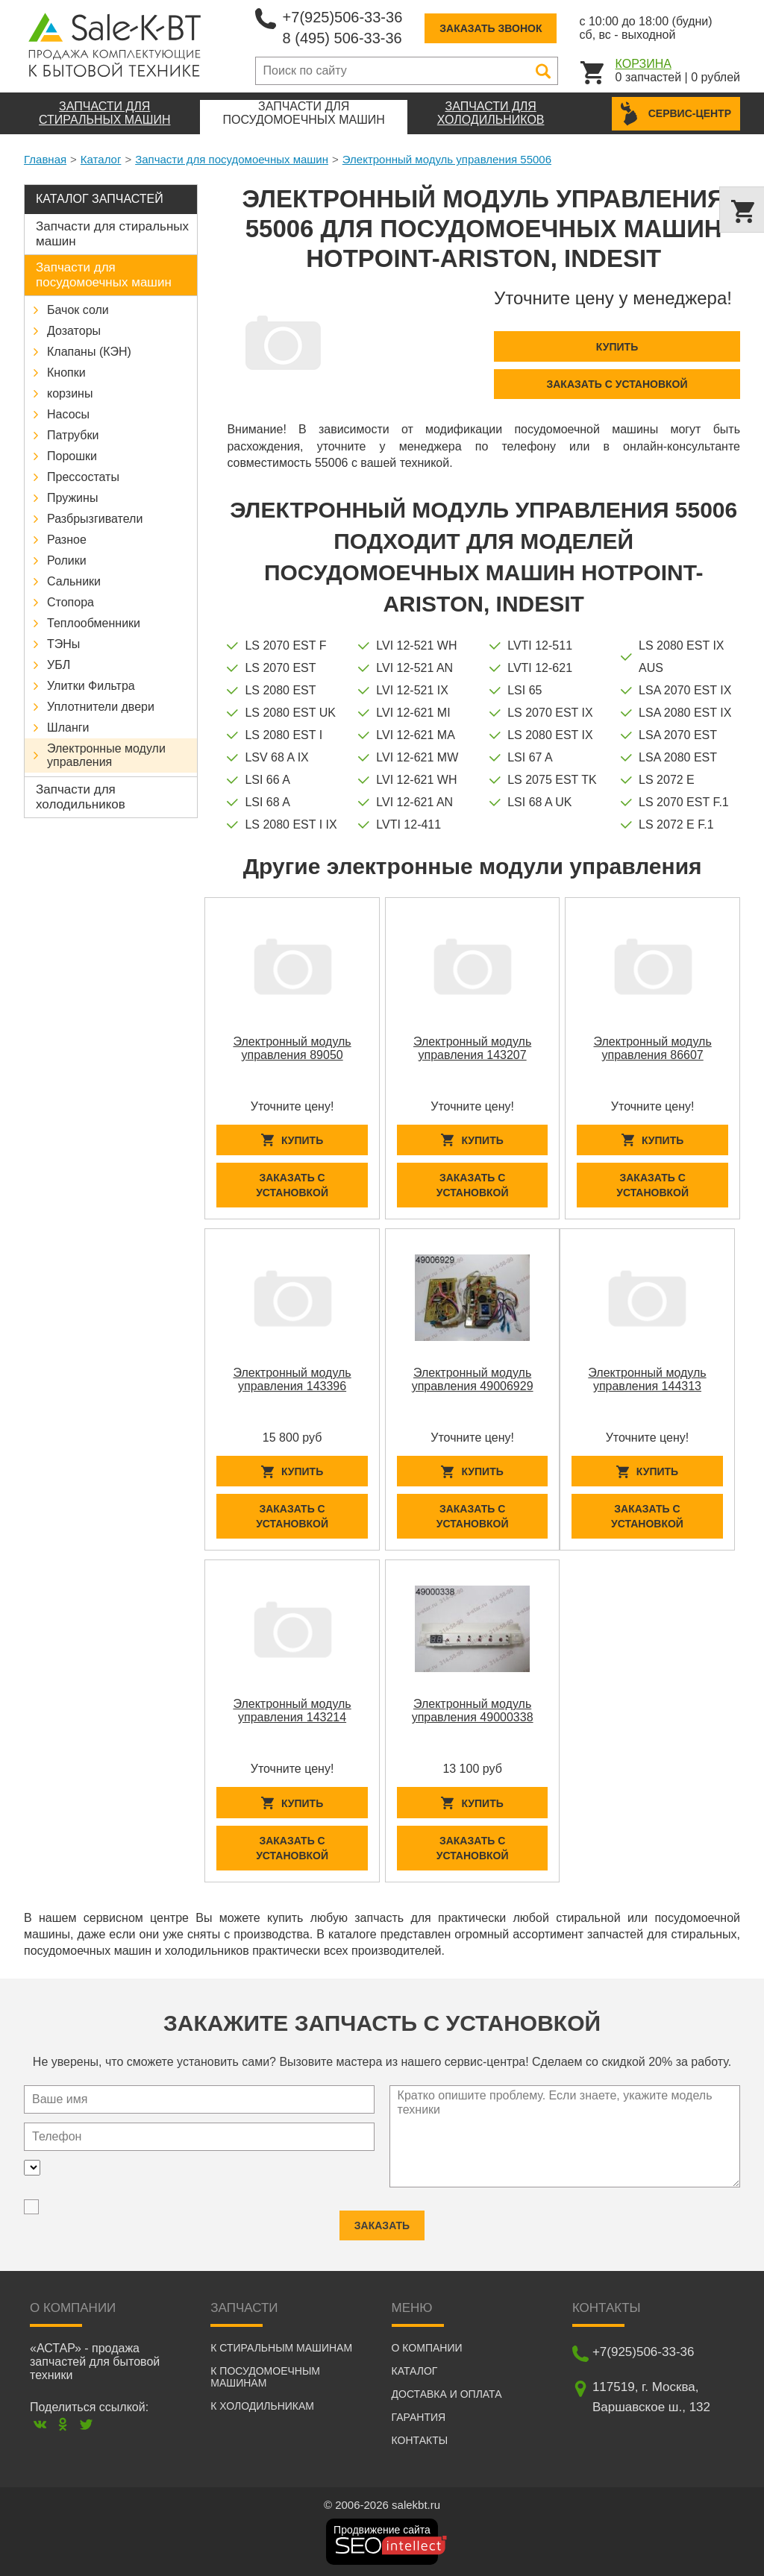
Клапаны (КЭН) (89, 351)
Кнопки (66, 372)
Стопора (70, 602)
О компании (427, 2348)
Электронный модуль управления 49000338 (472, 1710)
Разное (67, 539)
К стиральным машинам (281, 2348)
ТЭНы (63, 644)
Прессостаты (83, 477)
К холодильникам (262, 2406)
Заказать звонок (490, 28)
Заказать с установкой (616, 384)
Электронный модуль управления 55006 (446, 159)
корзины (70, 393)
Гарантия (419, 2417)
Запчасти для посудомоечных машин (231, 159)
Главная (45, 159)
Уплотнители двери (100, 706)
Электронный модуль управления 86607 (653, 1048)
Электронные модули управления (106, 755)
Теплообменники (93, 623)
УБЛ (58, 665)
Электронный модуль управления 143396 (292, 1379)
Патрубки (72, 435)
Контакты (420, 2440)
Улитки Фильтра (91, 685)
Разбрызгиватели (95, 518)
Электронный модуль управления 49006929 (472, 1379)
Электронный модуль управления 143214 (292, 1710)
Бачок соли (78, 310)
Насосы (68, 414)
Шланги (68, 727)
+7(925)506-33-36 (343, 17)
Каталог (101, 159)
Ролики (67, 560)
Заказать (382, 2217)
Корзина (643, 63)
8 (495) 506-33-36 (342, 38)
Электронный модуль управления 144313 (647, 1379)
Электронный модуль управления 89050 (292, 1048)
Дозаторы (74, 330)
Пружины (72, 497)
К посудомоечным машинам (265, 2377)
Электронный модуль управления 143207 (472, 1048)
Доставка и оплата (447, 2394)
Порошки (72, 456)
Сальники (74, 581)
